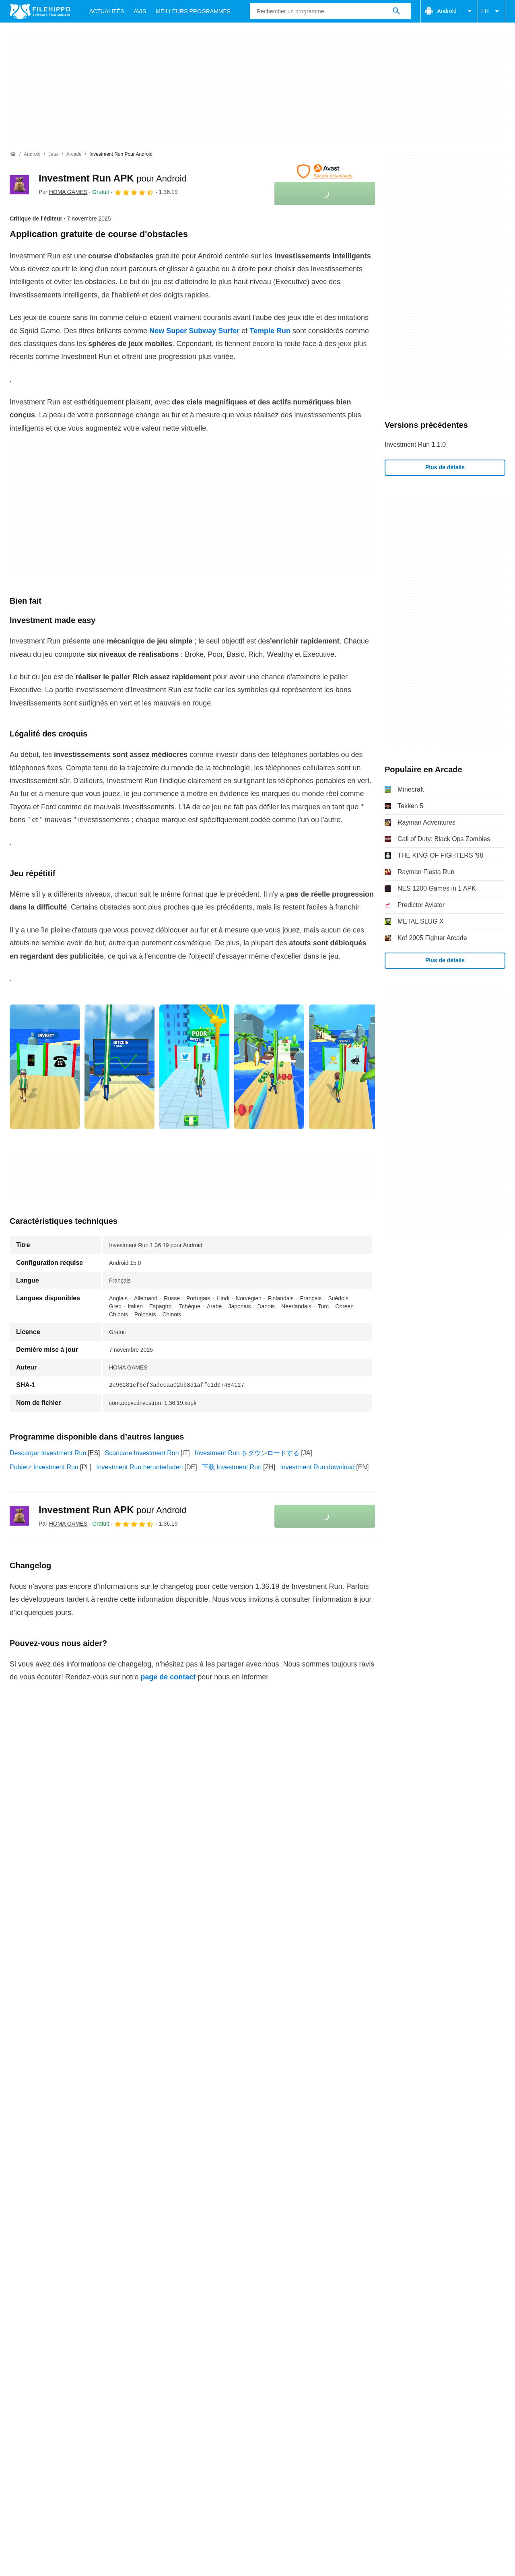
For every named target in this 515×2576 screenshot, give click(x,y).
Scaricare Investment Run (142, 1453)
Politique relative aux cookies (122, 2227)
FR (491, 11)
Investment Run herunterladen (139, 1467)
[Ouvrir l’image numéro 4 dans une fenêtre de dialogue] (344, 1066)
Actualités (106, 11)
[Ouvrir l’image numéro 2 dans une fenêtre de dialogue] (194, 1066)
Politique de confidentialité (213, 2227)
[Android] (32, 154)
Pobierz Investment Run (44, 1467)
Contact (58, 2211)
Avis (140, 11)
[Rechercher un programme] (396, 11)
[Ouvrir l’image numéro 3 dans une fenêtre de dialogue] (269, 1066)
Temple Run (269, 331)
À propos (22, 2211)
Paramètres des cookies (396, 2227)
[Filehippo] (40, 11)
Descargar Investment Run (48, 1453)
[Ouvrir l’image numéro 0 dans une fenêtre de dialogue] (45, 1066)
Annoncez (94, 2211)
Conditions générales (40, 2227)
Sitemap (132, 2211)
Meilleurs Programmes (193, 11)
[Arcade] (74, 154)
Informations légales (290, 2227)
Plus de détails (445, 467)
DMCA (340, 2227)
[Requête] (330, 11)
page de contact (168, 1677)
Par (63, 192)
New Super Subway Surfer (194, 331)
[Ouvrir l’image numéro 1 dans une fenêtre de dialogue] (119, 1066)
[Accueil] (13, 154)
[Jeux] (53, 154)
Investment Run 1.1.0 (415, 444)
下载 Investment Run (232, 1467)
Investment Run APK (113, 178)
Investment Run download (317, 1467)
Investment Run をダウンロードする (247, 1453)
